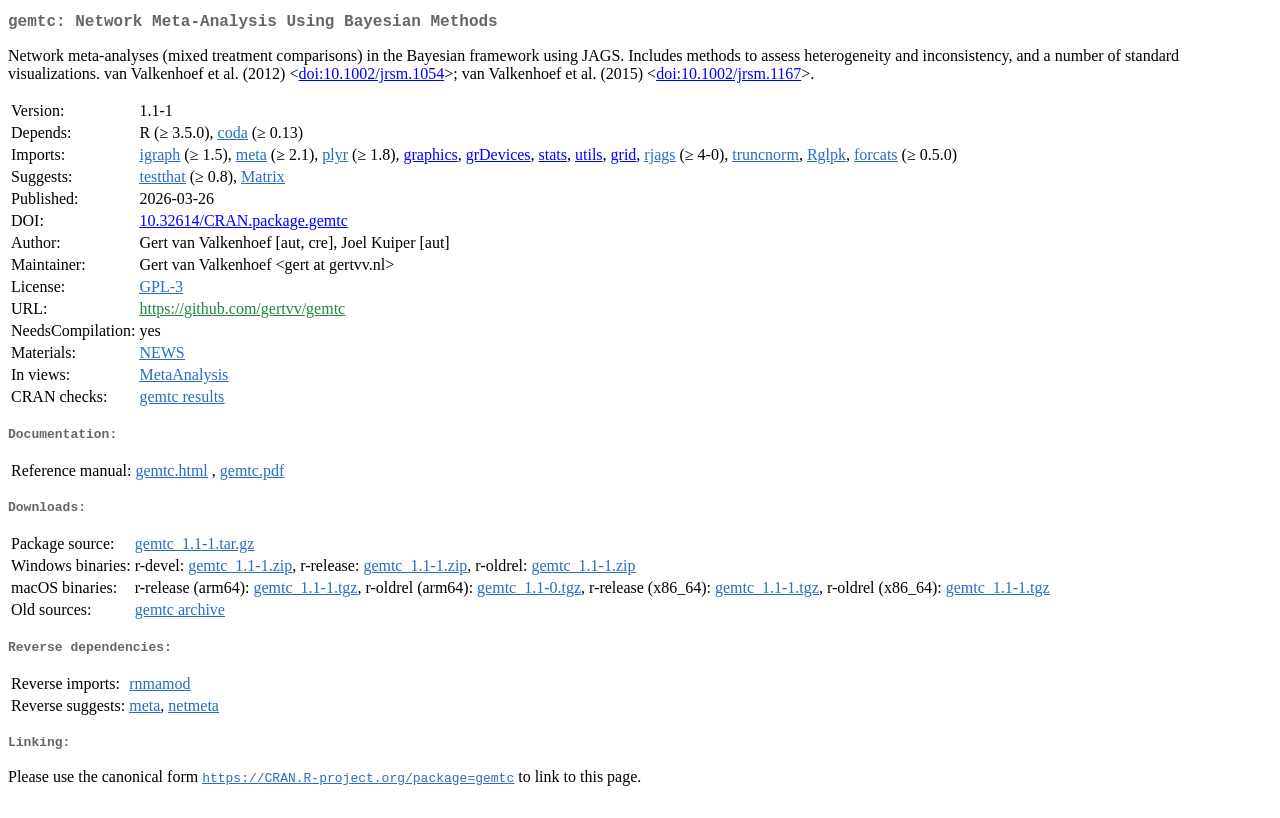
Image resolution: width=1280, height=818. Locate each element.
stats (553, 158)
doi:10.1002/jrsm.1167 (728, 77)
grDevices (498, 158)
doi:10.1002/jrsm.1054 (371, 77)
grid (624, 158)
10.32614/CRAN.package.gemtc (243, 224)
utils (589, 158)
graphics (431, 158)
